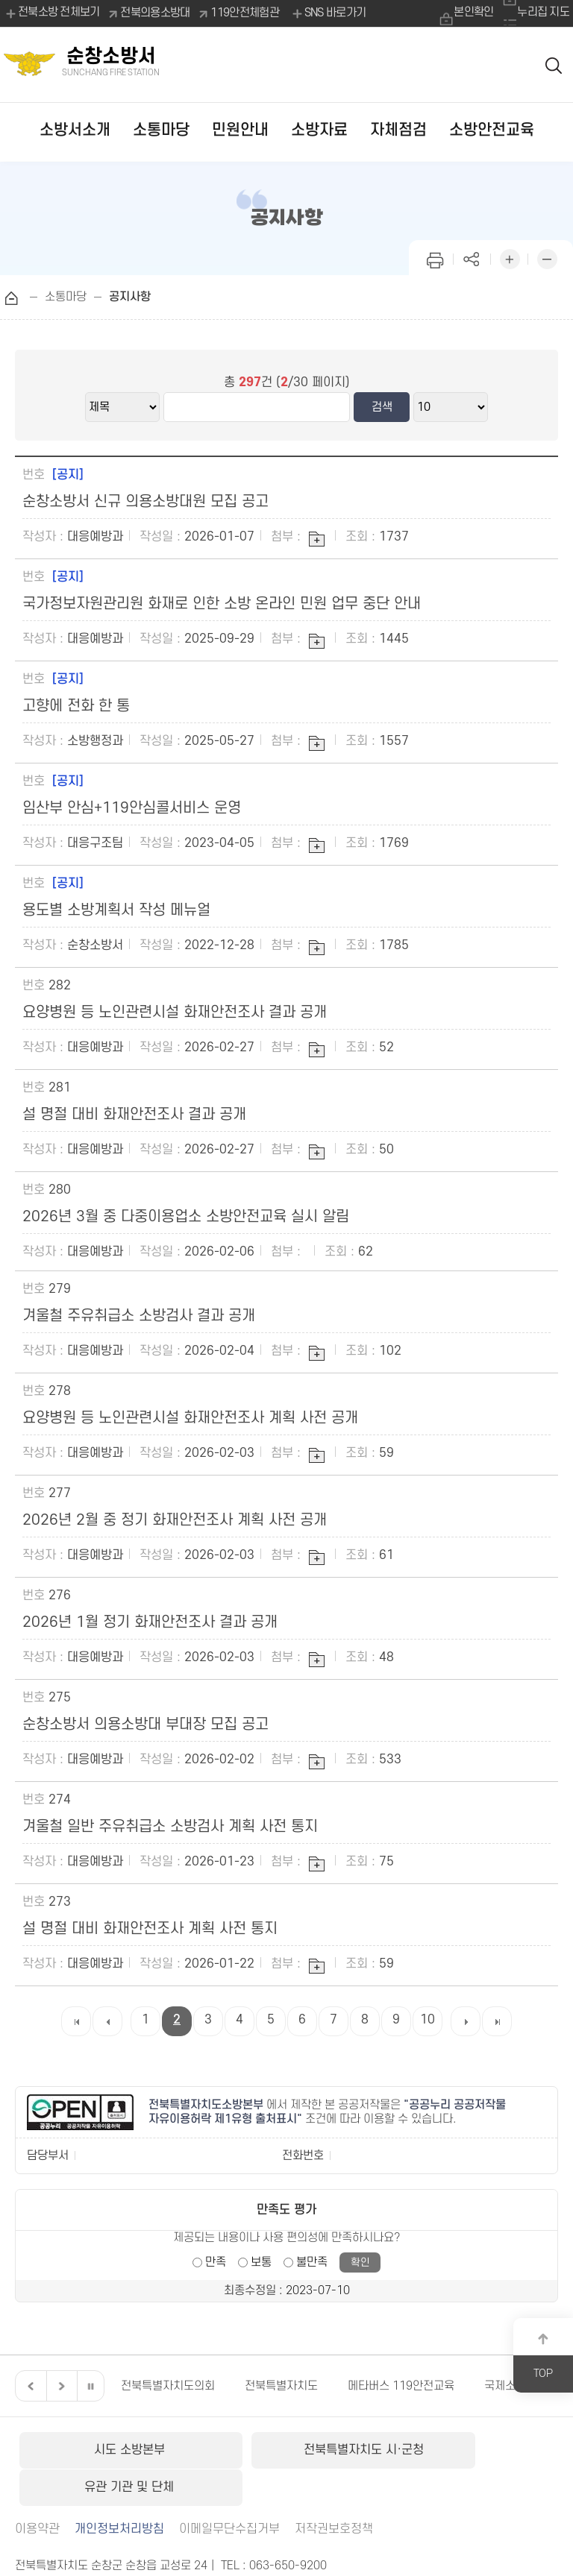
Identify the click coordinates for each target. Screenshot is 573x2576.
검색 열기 (554, 65)
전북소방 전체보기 (52, 13)
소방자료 (319, 130)
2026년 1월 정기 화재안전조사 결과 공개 (150, 1622)
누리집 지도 (543, 12)
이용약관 (37, 2490)
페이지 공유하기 (472, 258)
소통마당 (161, 130)
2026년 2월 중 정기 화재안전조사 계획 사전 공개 (174, 1520)
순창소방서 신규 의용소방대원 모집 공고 (145, 502)
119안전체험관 (245, 12)
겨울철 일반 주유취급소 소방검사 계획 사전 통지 (170, 1826)
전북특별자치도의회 (168, 2386)
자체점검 (398, 130)
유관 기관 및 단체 (467, 2450)
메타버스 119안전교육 (401, 2386)
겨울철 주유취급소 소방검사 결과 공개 (138, 1316)
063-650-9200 (288, 2527)
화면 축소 (547, 258)
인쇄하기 (435, 258)
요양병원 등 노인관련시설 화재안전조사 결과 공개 (174, 1012)
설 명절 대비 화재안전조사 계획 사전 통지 (150, 1929)
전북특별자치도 (281, 2386)
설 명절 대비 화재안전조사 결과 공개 (134, 1114)
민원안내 (240, 130)
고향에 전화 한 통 (76, 706)
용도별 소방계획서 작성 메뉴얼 (116, 910)
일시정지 (90, 2386)
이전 (29, 2386)
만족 (215, 2262)
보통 (261, 2262)
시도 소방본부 (105, 2450)
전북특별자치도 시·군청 (286, 2450)
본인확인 (471, 12)
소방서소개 (75, 130)
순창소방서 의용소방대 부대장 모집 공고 (145, 1724)
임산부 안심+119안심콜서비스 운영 (131, 808)
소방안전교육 (491, 130)
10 (427, 2020)
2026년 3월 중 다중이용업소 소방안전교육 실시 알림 (185, 1217)
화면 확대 (509, 258)
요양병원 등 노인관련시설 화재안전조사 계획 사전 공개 (190, 1418)
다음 (59, 2386)
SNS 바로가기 (328, 13)
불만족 (312, 2262)
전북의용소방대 (155, 12)
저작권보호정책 (334, 2490)
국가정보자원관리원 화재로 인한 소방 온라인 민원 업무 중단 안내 (221, 604)
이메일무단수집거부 (229, 2490)
